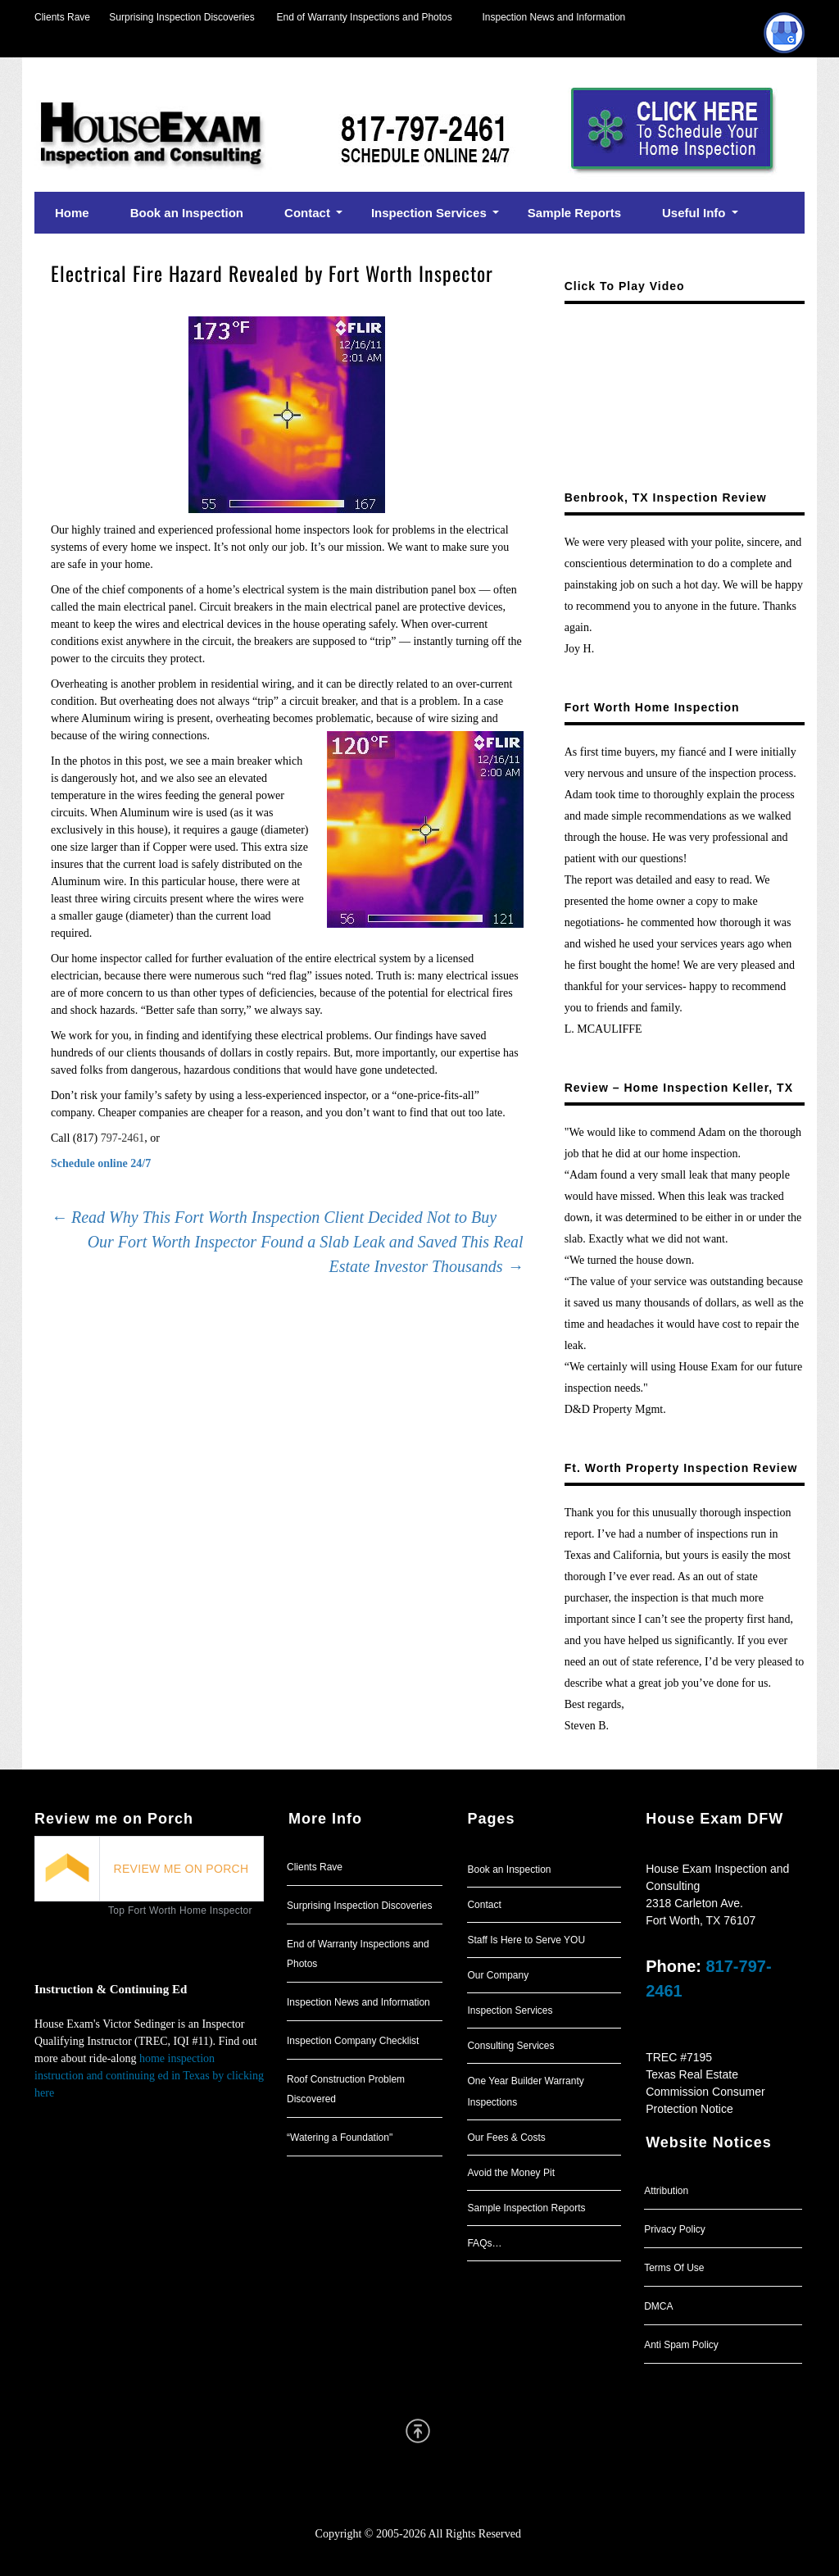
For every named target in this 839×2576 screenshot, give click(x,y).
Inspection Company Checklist (353, 2041)
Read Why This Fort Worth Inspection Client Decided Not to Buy (274, 1217)
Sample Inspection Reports (526, 2208)
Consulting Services (510, 2045)
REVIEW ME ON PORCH (181, 1868)
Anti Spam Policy (681, 2345)
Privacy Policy (674, 2229)
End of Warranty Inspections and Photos (369, 17)
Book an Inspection (509, 1869)
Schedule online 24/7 (101, 1163)
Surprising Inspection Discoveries (172, 17)
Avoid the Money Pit (511, 2172)
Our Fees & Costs (506, 2137)
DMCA (658, 2306)
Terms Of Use (674, 2268)
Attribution (666, 2191)
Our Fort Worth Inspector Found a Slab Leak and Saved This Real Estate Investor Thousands (306, 1254)
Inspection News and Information (553, 17)
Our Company (497, 1975)
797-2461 (123, 1138)
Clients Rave (62, 17)
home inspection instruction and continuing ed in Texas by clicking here (149, 2075)
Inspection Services (509, 2010)
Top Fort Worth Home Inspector (180, 1910)
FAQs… (484, 2243)
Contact (484, 1904)
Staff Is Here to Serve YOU (526, 1940)
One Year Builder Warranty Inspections (525, 2091)
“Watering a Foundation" (339, 2137)
